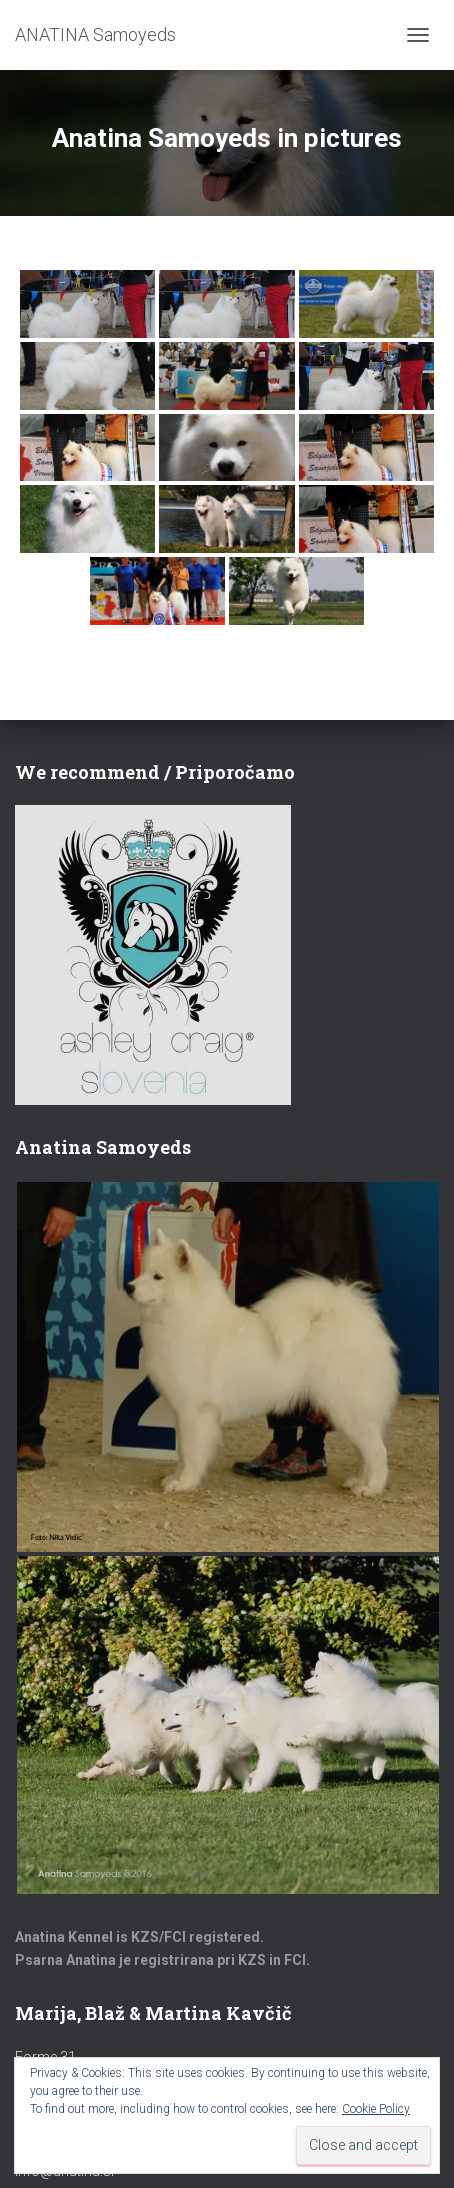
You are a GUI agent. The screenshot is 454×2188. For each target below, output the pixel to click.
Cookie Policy (376, 2109)
